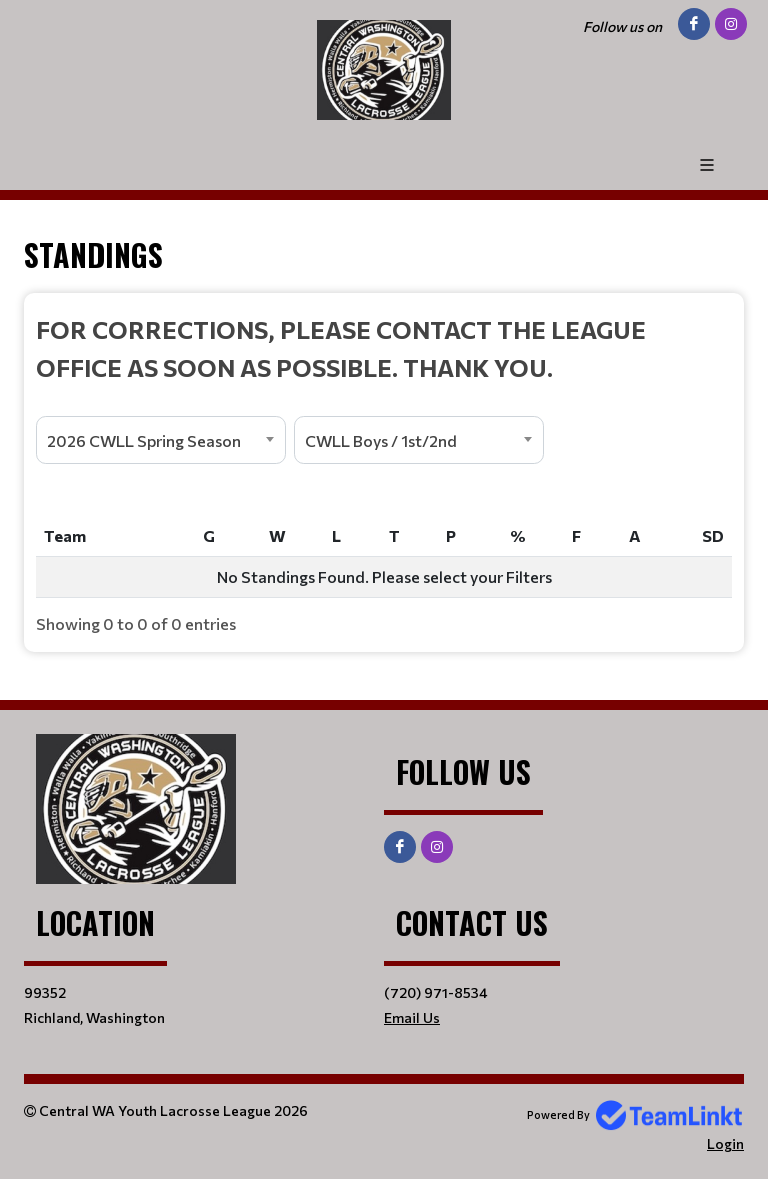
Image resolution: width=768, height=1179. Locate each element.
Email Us (412, 1017)
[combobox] (161, 440)
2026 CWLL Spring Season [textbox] (144, 440)
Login (725, 1143)
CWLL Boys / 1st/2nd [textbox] (381, 440)
